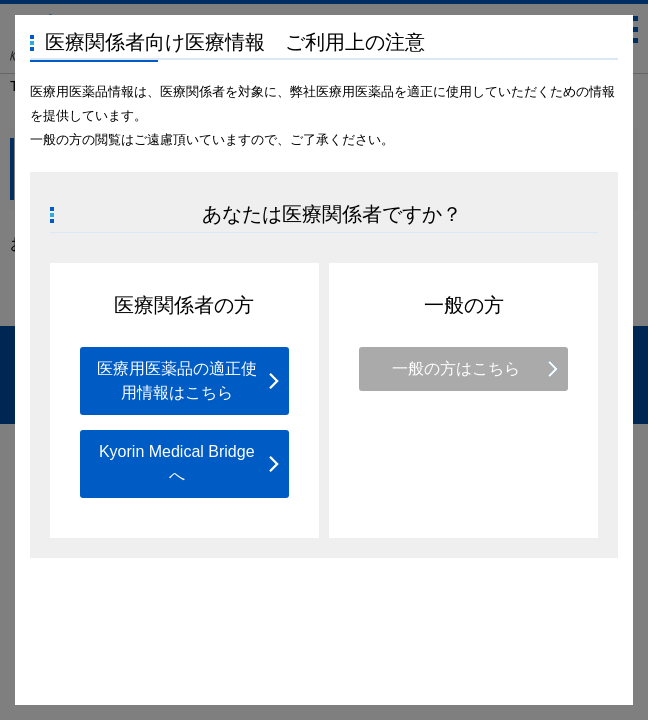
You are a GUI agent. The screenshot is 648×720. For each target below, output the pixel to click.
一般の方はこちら (456, 368)
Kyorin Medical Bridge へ (177, 463)
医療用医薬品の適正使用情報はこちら (177, 380)
